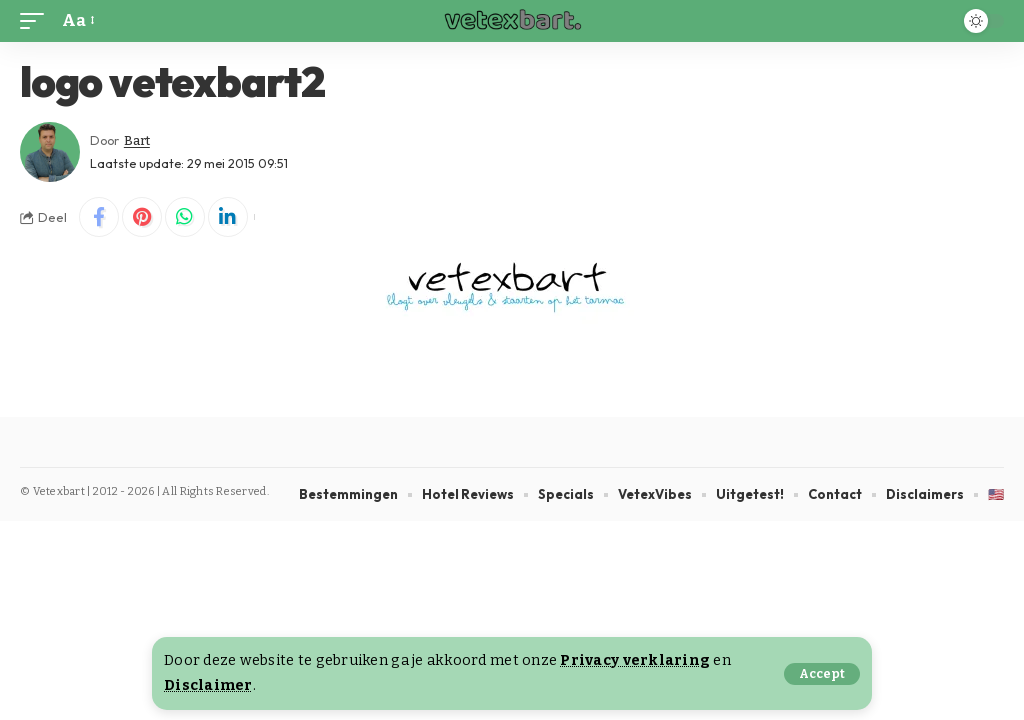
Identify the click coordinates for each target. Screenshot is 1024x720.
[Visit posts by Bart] (50, 152)
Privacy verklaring (635, 660)
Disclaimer (208, 685)
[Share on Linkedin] (228, 217)
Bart (137, 140)
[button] (822, 674)
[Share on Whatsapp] (185, 217)
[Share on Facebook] (99, 217)
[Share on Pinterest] (142, 217)
